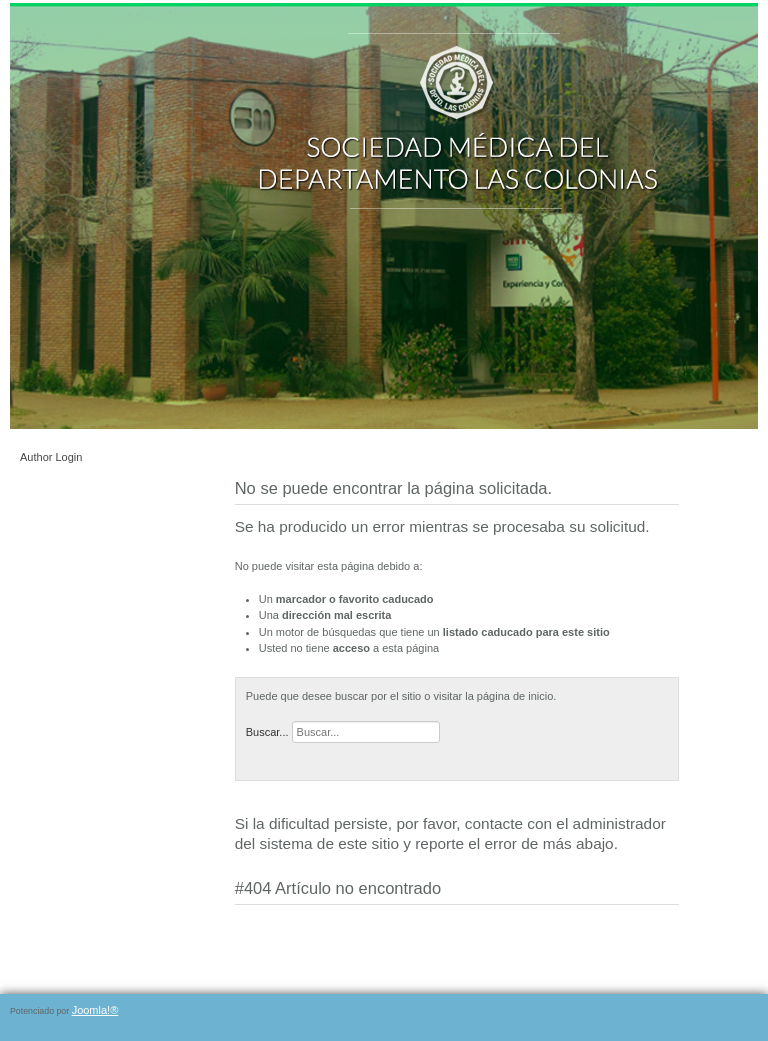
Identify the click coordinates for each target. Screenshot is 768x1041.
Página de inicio (274, 789)
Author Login (51, 457)
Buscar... (267, 732)
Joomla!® (95, 1010)
